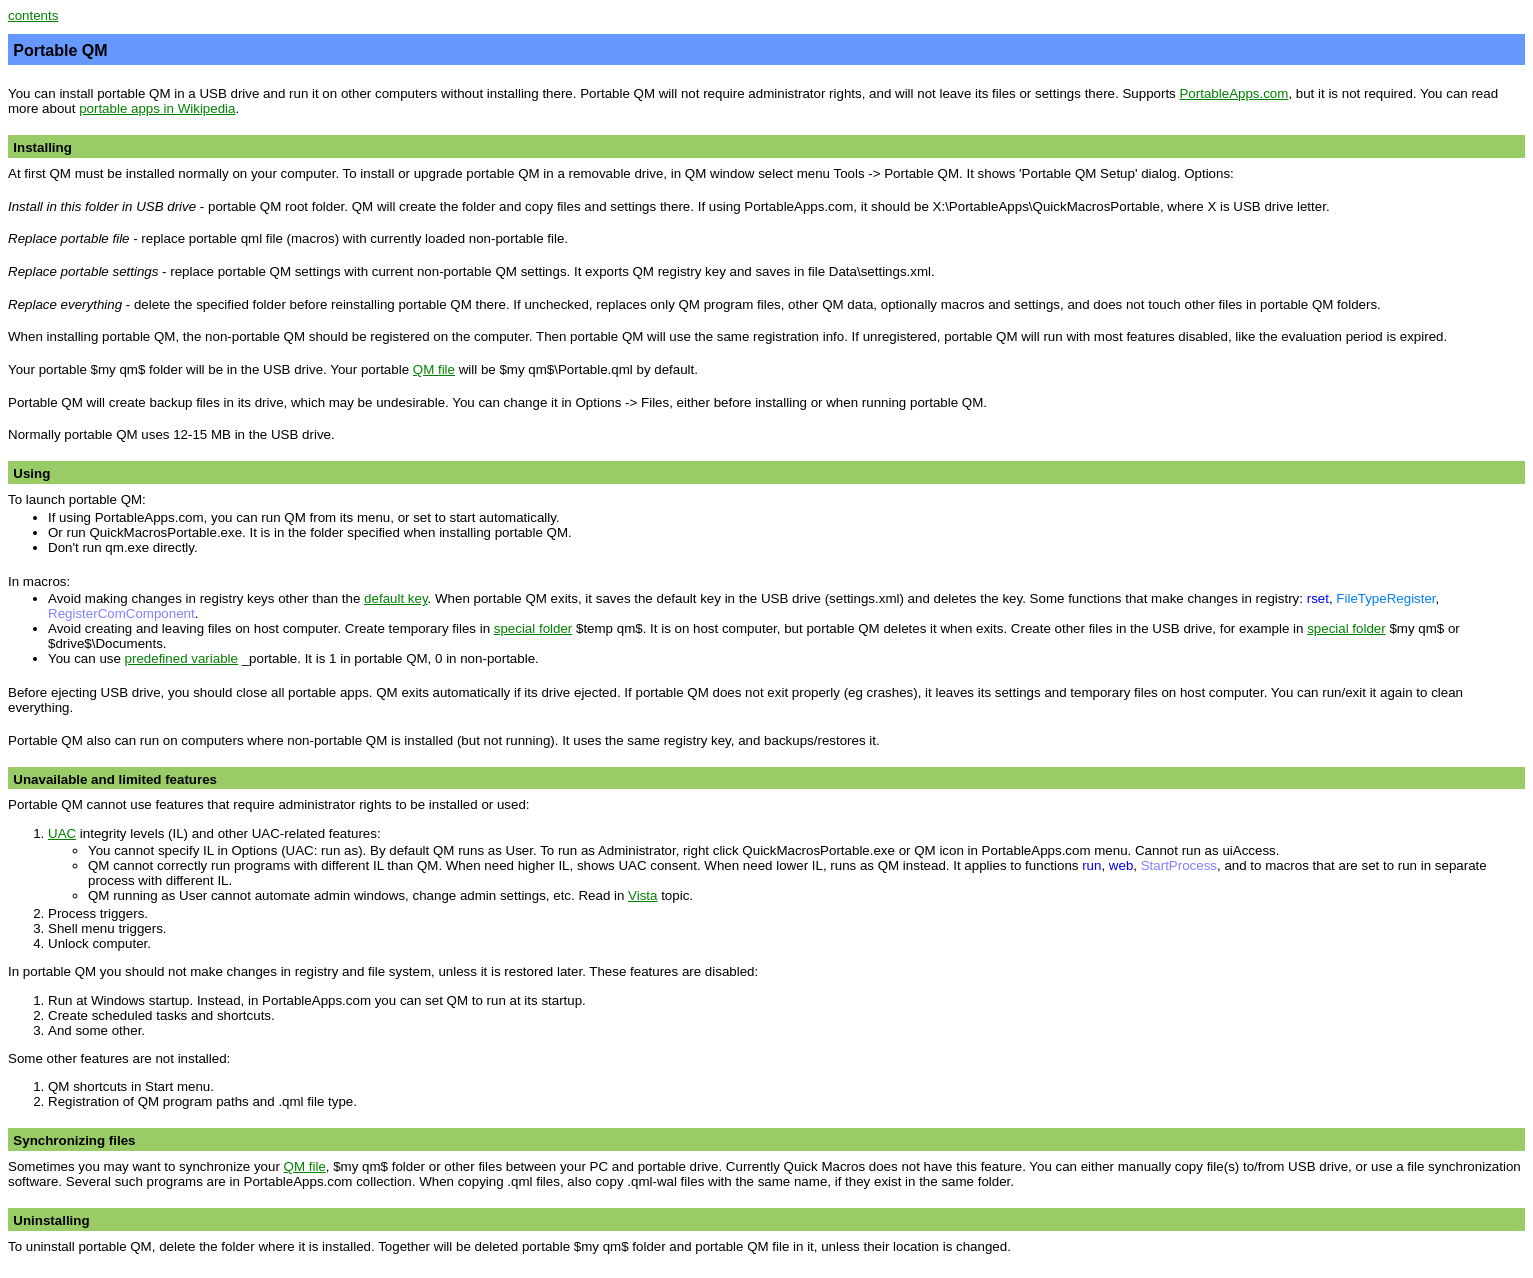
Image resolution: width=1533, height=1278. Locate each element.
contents (33, 15)
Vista (642, 895)
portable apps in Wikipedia (157, 108)
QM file (434, 369)
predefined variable (181, 658)
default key (395, 598)
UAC (62, 833)
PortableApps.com (1233, 93)
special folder (533, 628)
